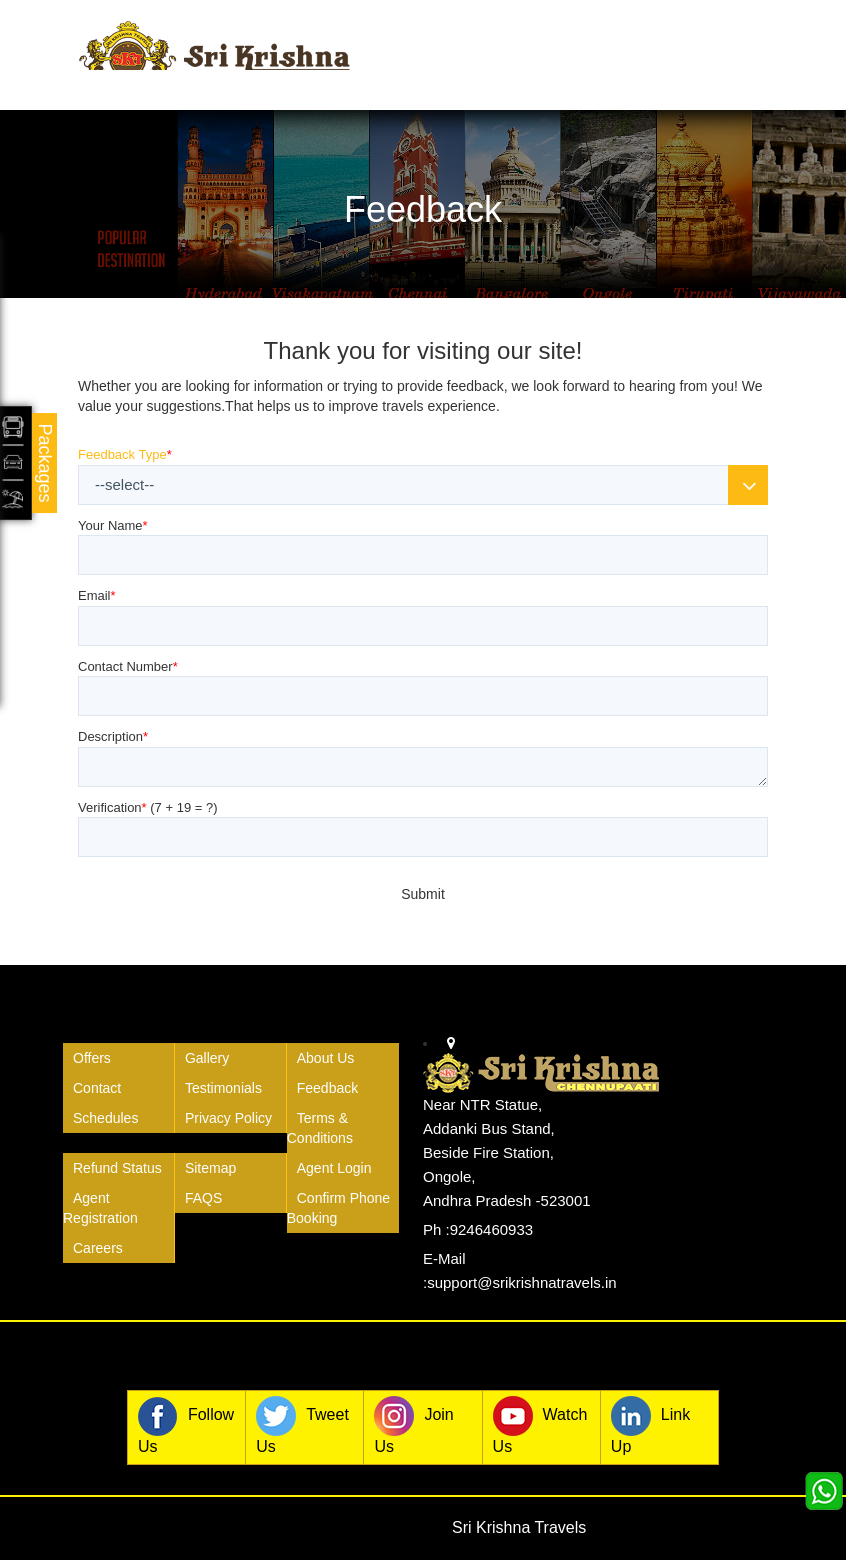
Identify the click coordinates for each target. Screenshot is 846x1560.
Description (113, 736)
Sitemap (210, 1168)
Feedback (327, 1088)
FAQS (203, 1198)
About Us (326, 1058)
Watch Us (540, 1425)
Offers (92, 1058)
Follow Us (186, 1425)
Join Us (413, 1425)
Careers (98, 1248)
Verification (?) (148, 807)
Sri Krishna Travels (519, 1527)
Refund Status (117, 1168)
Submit (423, 894)
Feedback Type (125, 454)
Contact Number (128, 666)
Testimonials (223, 1088)
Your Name (113, 525)
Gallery (207, 1058)
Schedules (105, 1118)
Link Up (650, 1425)
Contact (97, 1088)
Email (97, 595)
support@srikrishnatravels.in (521, 1282)
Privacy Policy (228, 1118)
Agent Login (334, 1168)
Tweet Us (302, 1425)
